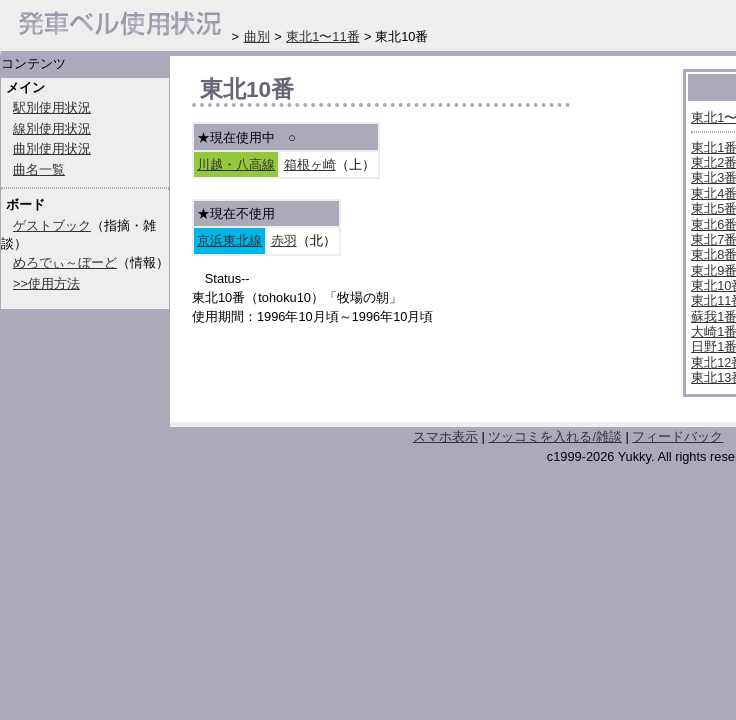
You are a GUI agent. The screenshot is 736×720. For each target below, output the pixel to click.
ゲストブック (52, 225)
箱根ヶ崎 (310, 164)
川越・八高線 (236, 164)
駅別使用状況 (52, 107)
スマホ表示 (445, 436)
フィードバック (677, 436)
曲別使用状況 (52, 148)
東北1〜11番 (322, 36)
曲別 (257, 36)
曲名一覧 (39, 169)
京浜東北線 (229, 240)
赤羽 (284, 240)
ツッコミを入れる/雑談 (555, 436)
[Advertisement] (426, 379)
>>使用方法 (46, 283)
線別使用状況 (52, 128)
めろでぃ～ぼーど (65, 262)
